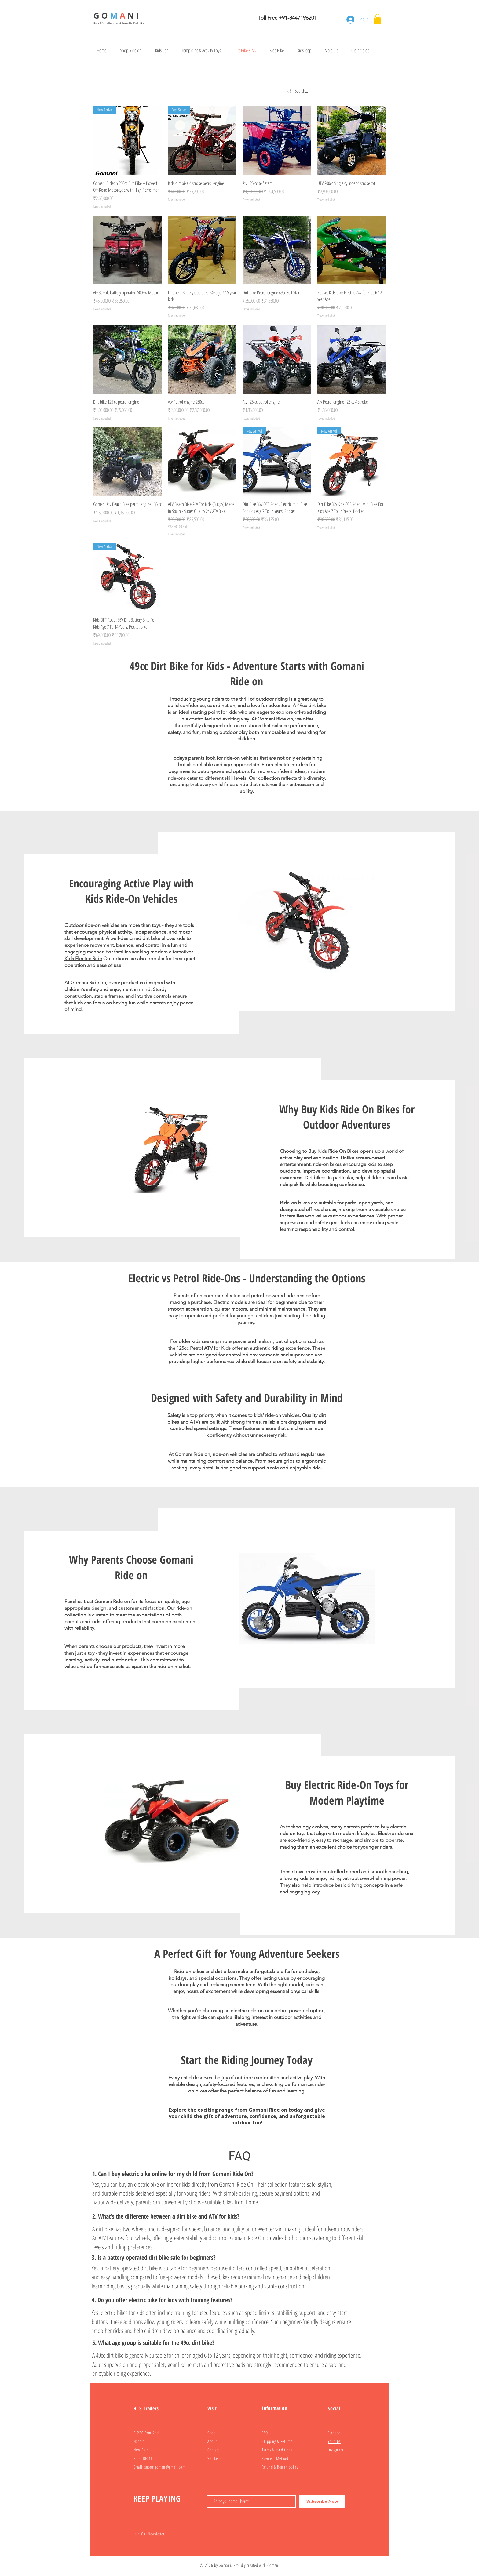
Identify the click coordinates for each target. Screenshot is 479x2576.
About (212, 2441)
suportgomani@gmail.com (164, 2467)
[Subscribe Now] (322, 2501)
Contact (213, 2450)
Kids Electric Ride (83, 958)
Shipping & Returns (277, 2441)
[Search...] (329, 91)
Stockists (214, 2458)
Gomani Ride (264, 2109)
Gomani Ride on (275, 719)
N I (134, 15)
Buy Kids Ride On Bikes (333, 1151)
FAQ (265, 2433)
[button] (377, 19)
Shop (211, 2433)
